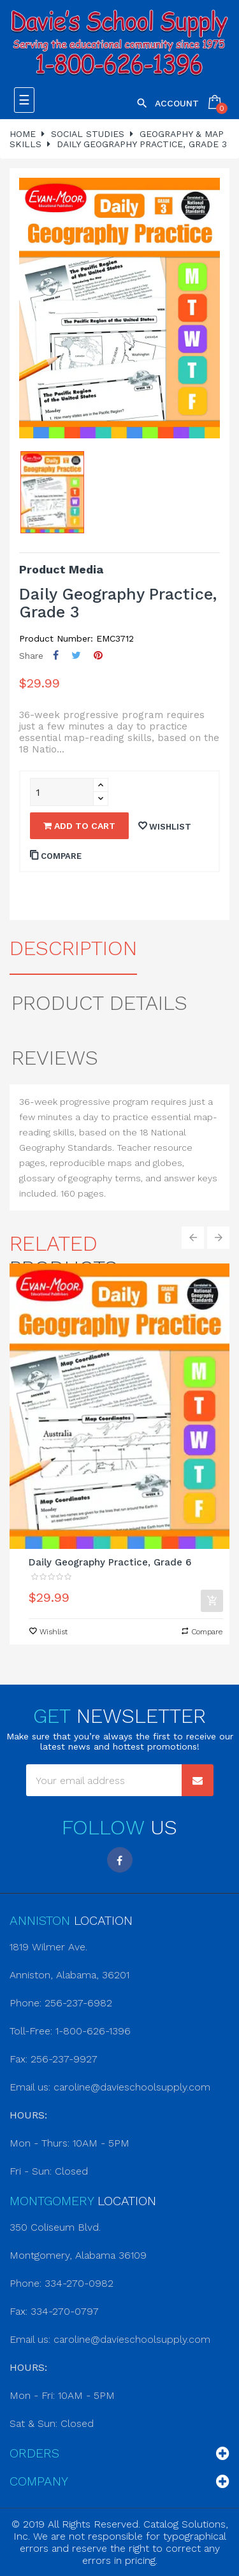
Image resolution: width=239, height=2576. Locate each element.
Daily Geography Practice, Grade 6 (110, 1562)
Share (56, 655)
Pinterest (98, 655)
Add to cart (79, 826)
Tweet (76, 655)
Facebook (120, 1860)
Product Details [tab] (99, 1003)
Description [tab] (73, 948)
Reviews (54, 1058)
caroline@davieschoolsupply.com (132, 2087)
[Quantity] (62, 792)
